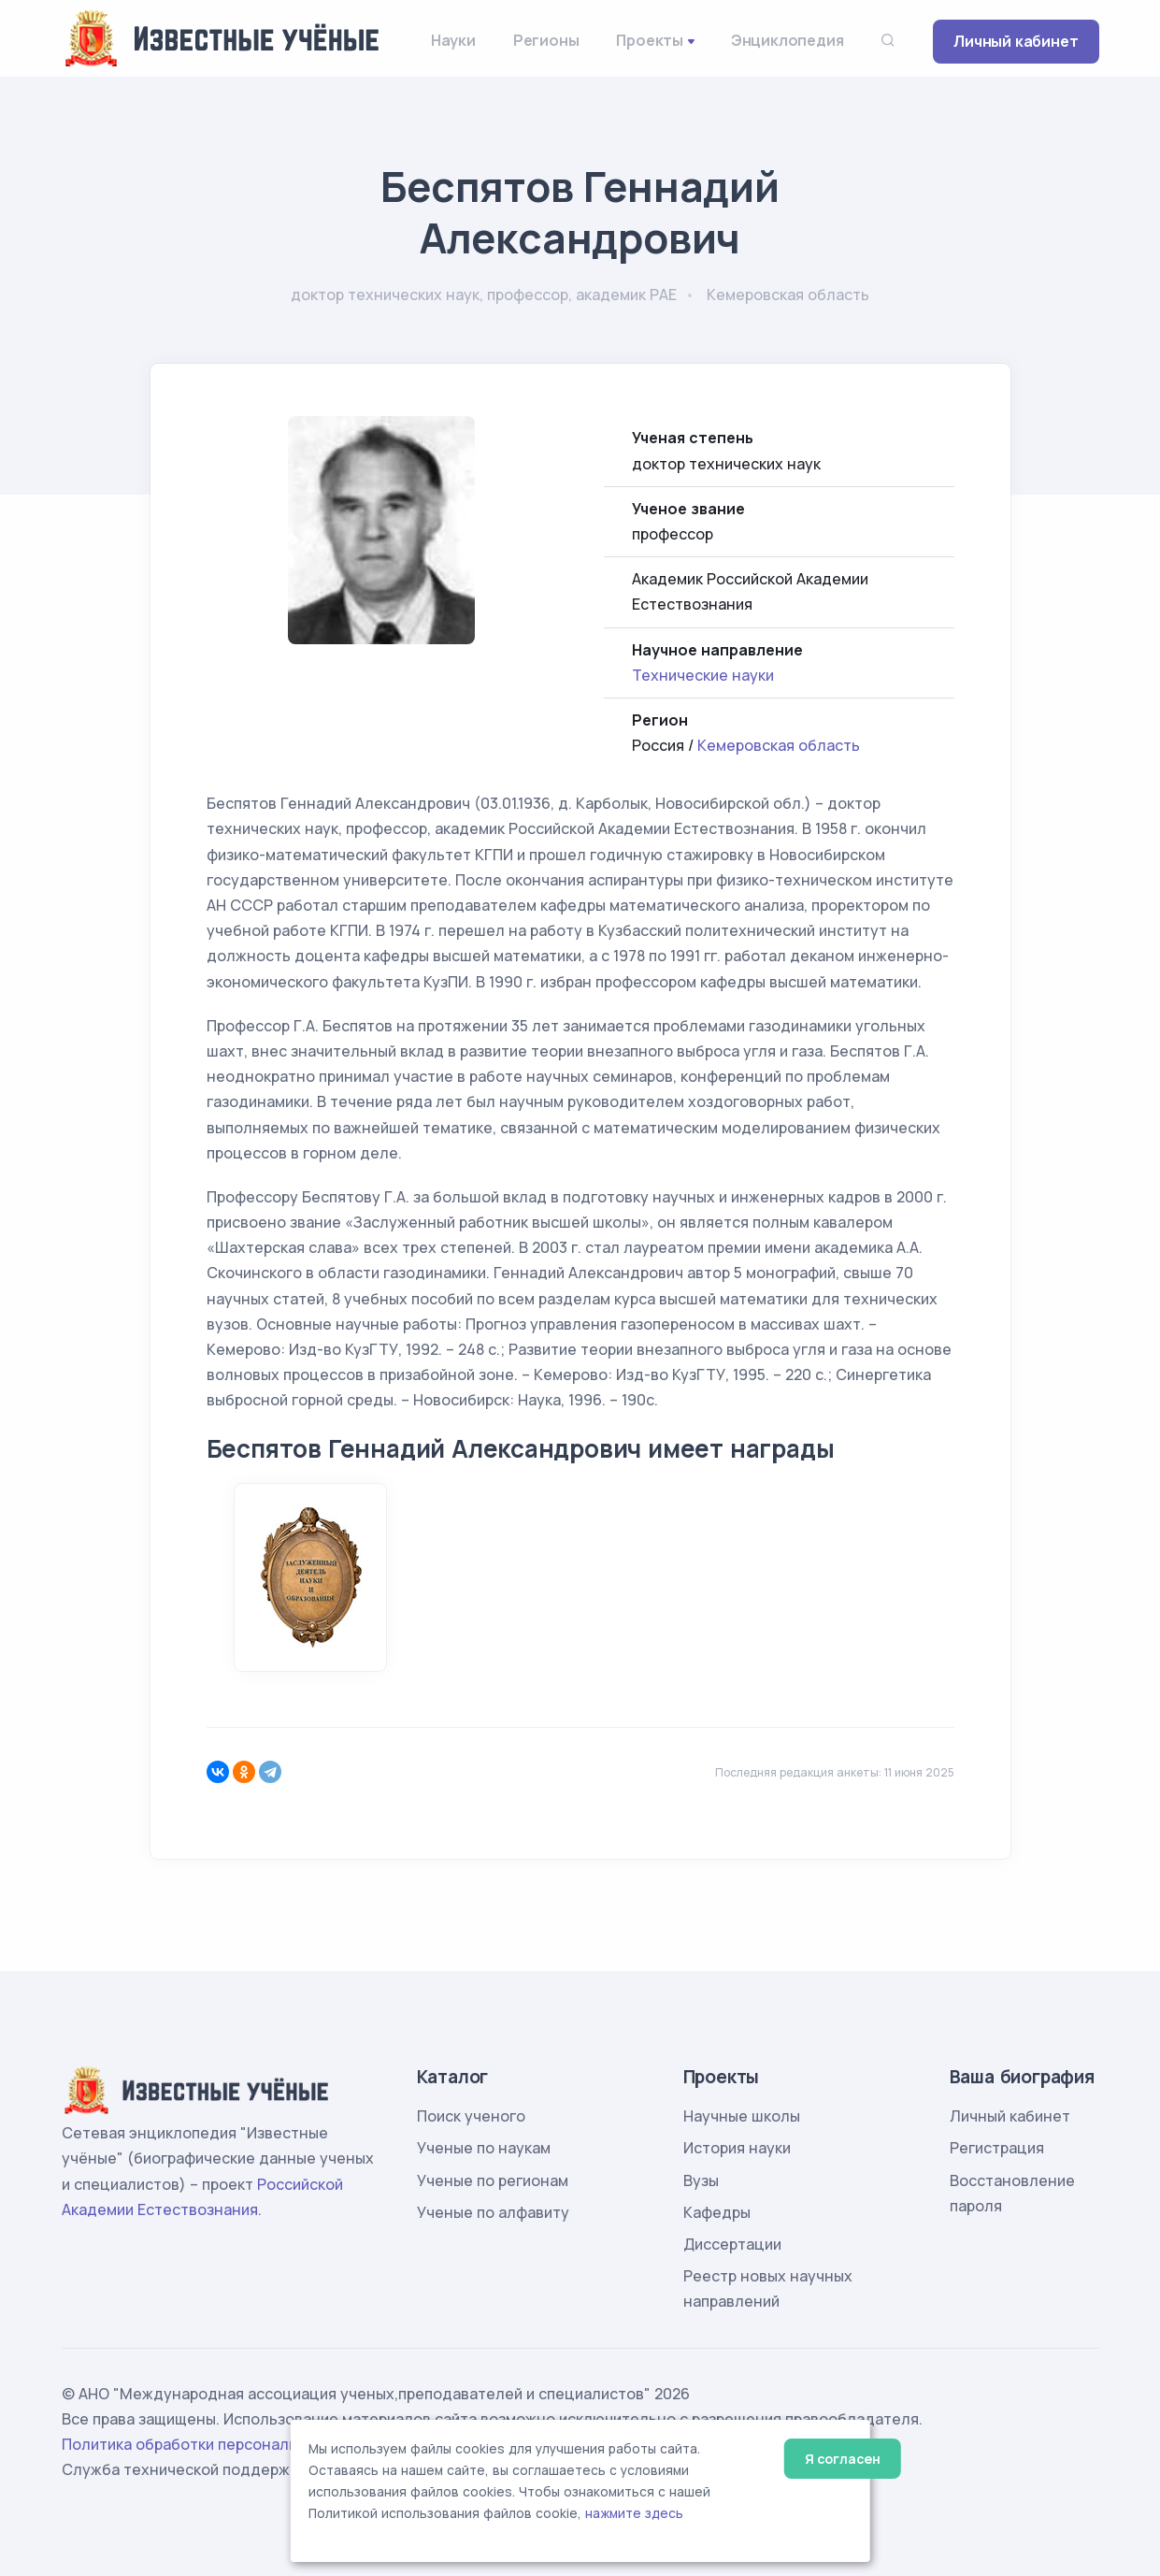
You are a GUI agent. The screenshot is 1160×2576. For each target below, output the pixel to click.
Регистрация (997, 2147)
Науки (453, 40)
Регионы (546, 40)
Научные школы (741, 2116)
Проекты (649, 40)
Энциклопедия (787, 40)
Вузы (701, 2180)
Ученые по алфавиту (493, 2212)
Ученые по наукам (484, 2147)
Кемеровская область (778, 745)
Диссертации (732, 2244)
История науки (737, 2147)
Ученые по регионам (492, 2180)
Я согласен (843, 2459)
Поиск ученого (471, 2116)
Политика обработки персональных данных (223, 2444)
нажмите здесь (634, 2513)
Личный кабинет (1015, 41)
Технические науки (703, 675)
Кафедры (717, 2212)
